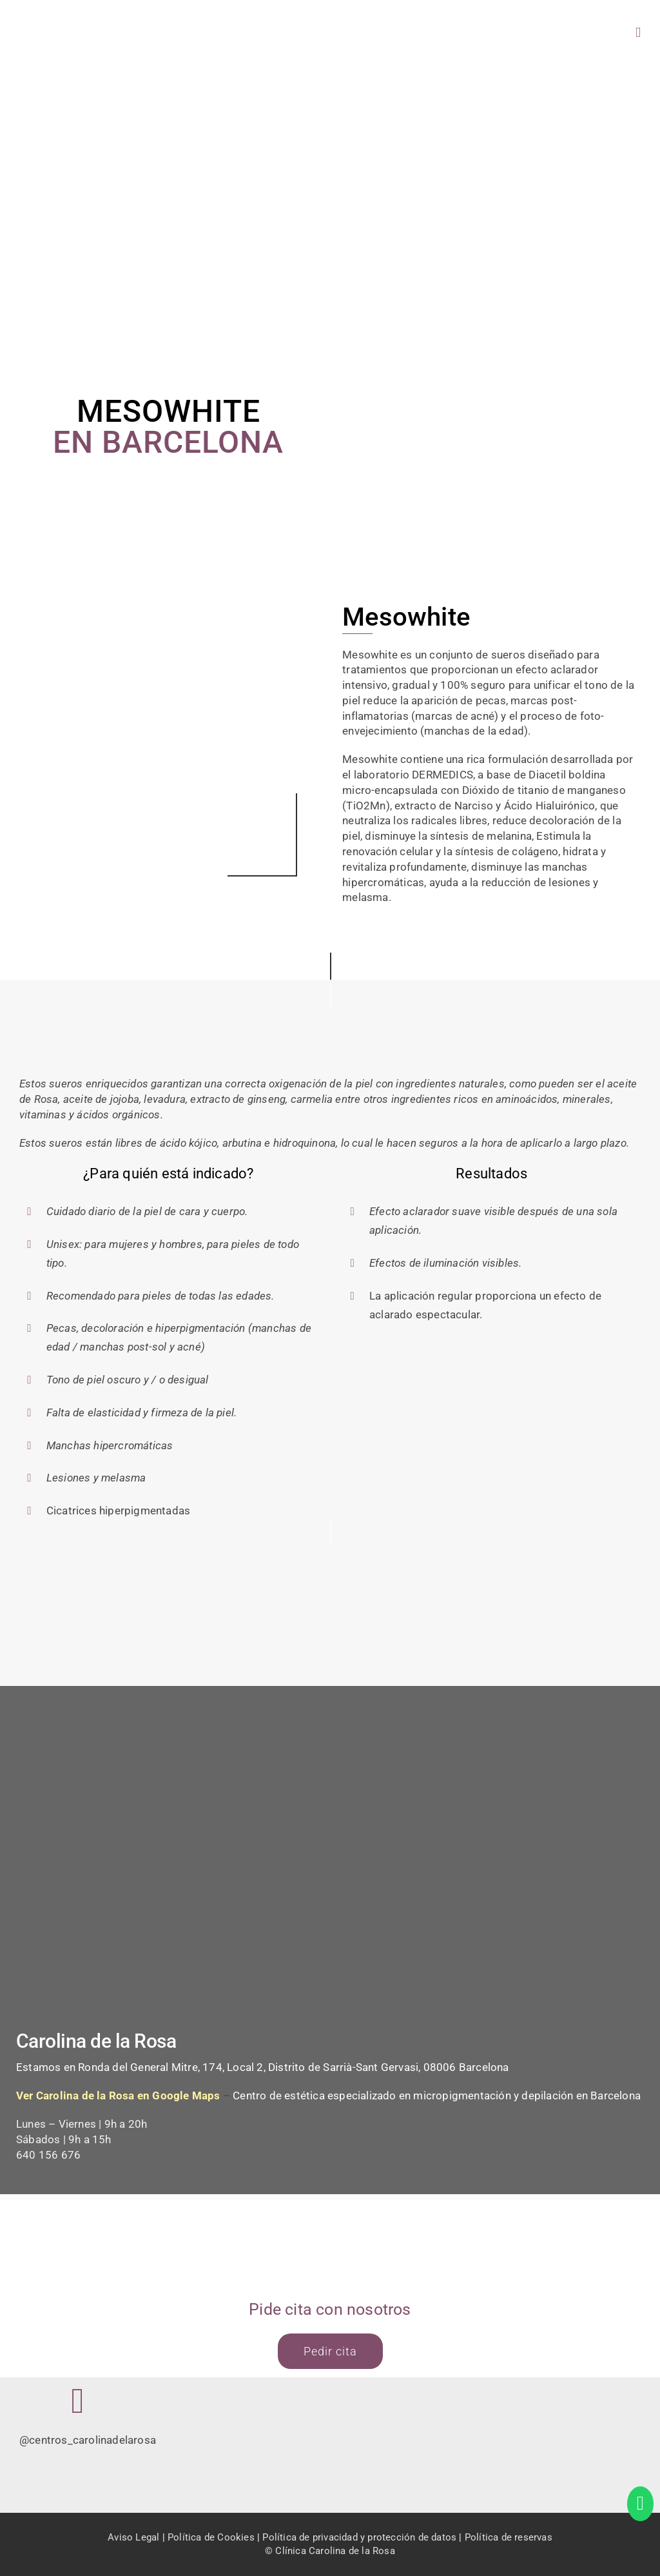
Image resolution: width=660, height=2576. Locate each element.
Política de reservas (508, 2537)
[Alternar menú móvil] (638, 32)
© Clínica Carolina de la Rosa (330, 2551)
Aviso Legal (133, 2537)
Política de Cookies (211, 2537)
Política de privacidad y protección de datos (359, 2537)
